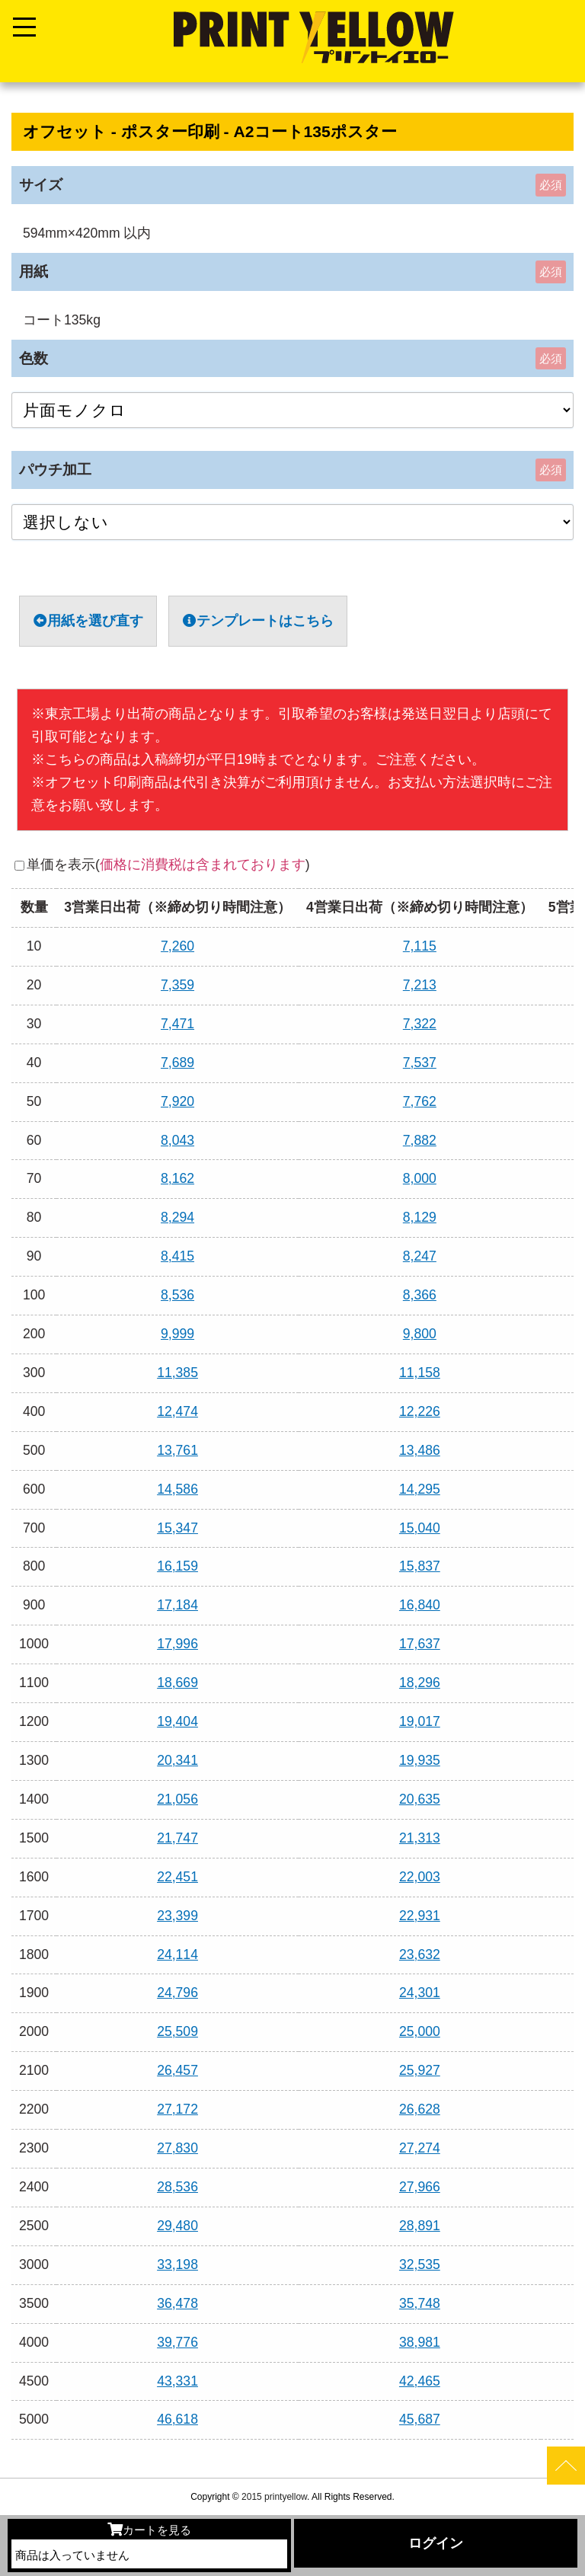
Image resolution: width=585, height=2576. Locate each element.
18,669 (177, 1682)
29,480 (177, 2225)
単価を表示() (168, 864)
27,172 (177, 2109)
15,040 (419, 1528)
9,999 (177, 1333)
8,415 (177, 1256)
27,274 (419, 2148)
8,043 (177, 1140)
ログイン (435, 2543)
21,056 (177, 1799)
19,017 (419, 1721)
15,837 (419, 1566)
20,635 (419, 1799)
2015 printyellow (273, 2496)
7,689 (177, 1062)
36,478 (177, 2303)
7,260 (177, 946)
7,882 (419, 1140)
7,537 (419, 1062)
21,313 (419, 1838)
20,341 (177, 1760)
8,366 (419, 1294)
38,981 (419, 2342)
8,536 (177, 1294)
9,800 (419, 1333)
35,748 (419, 2303)
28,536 (177, 2186)
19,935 (419, 1760)
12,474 (177, 1411)
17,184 (177, 1604)
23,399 (177, 1915)
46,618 (177, 2419)
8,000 (419, 1178)
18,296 (419, 1682)
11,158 (419, 1372)
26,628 (419, 2109)
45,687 (419, 2419)
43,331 (177, 2381)
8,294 (177, 1217)
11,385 (177, 1372)
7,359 (177, 984)
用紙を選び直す (88, 620)
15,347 (177, 1528)
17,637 (419, 1643)
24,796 (177, 1992)
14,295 (419, 1489)
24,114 (177, 1954)
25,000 (419, 2031)
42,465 (419, 2381)
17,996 (177, 1643)
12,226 (419, 1411)
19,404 (177, 1721)
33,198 (177, 2264)
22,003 (419, 1876)
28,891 (419, 2225)
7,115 (419, 946)
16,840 (419, 1604)
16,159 (177, 1566)
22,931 (419, 1915)
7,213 (419, 984)
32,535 (419, 2264)
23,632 (419, 1954)
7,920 (177, 1101)
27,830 (177, 2148)
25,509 (177, 2031)
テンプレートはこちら (258, 620)
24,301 (419, 1992)
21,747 (177, 1838)
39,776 (177, 2342)
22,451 (177, 1876)
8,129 (419, 1217)
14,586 (177, 1489)
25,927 (419, 2070)
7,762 (419, 1101)
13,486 (419, 1450)
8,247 (419, 1256)
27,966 (419, 2186)
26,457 (177, 2070)
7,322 (419, 1023)
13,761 (177, 1450)
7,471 (177, 1023)
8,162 (177, 1178)
